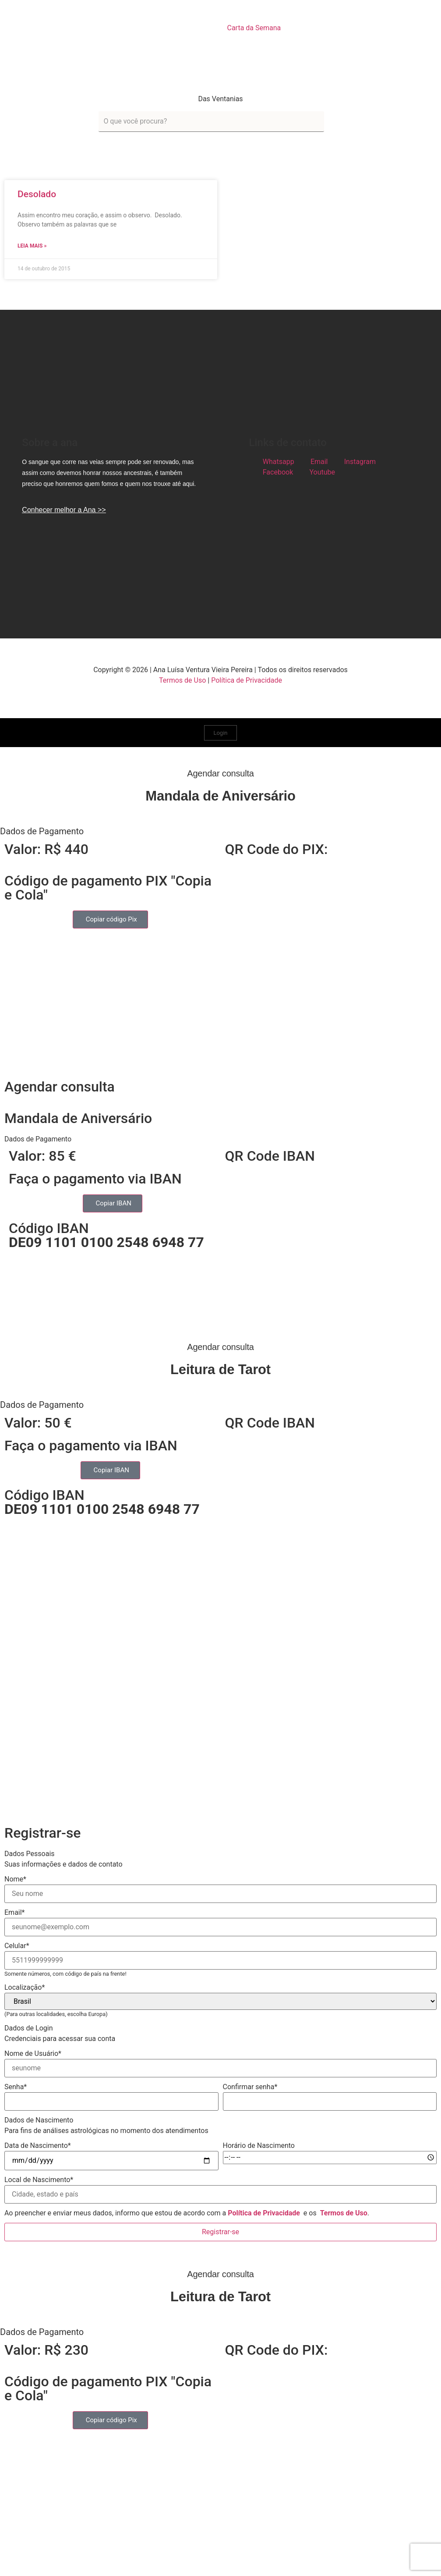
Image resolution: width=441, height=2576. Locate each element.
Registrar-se (220, 2232)
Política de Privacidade (246, 680)
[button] (220, 831)
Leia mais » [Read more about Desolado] (32, 246)
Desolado (37, 194)
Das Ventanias (220, 99)
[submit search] (335, 121)
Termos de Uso (182, 680)
